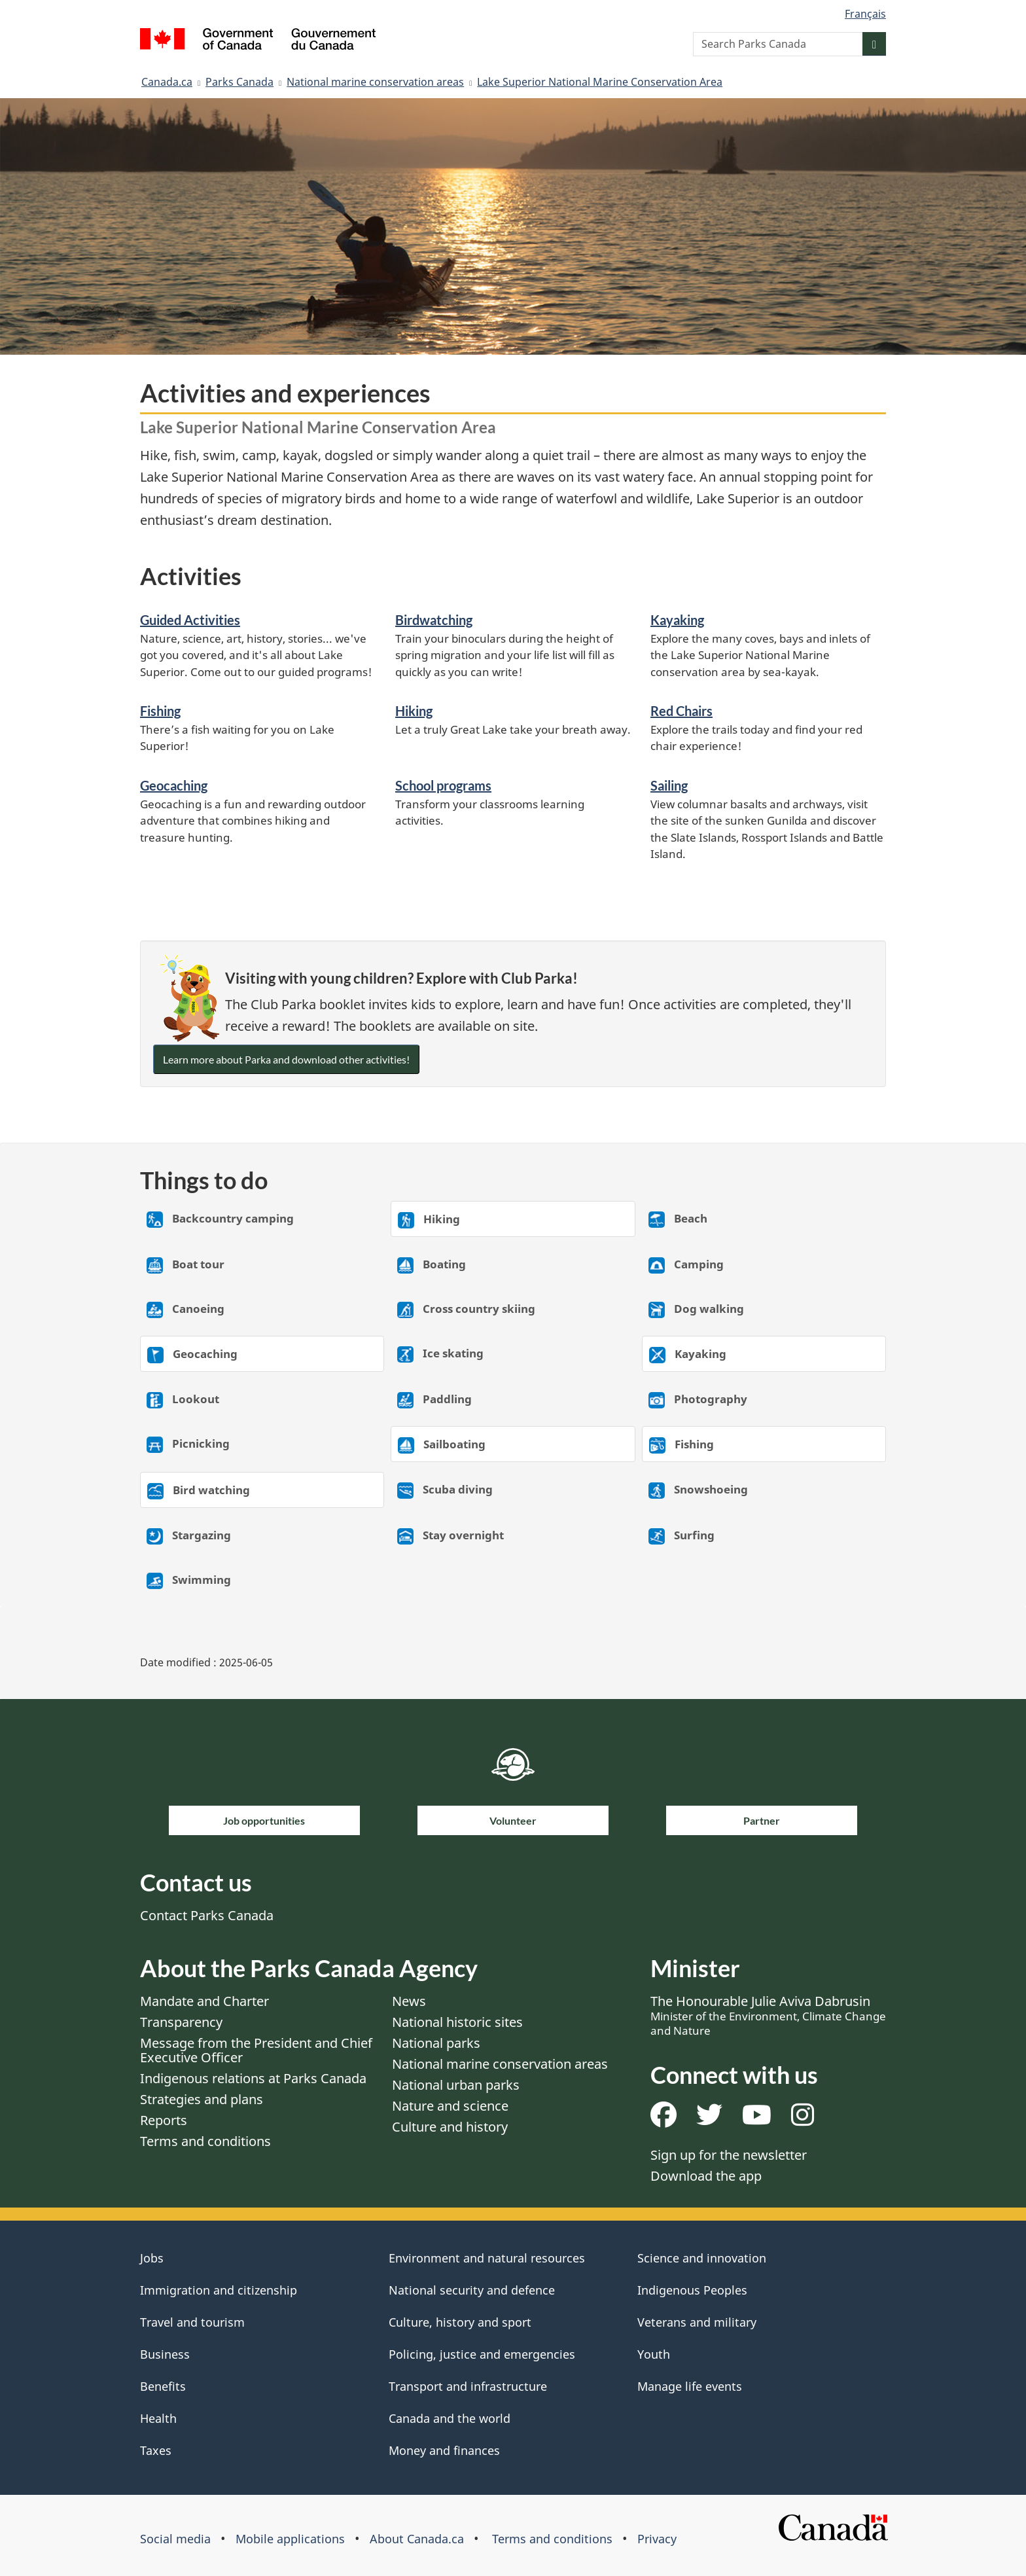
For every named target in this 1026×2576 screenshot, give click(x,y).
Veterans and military (696, 2322)
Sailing (669, 785)
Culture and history (450, 2127)
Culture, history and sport (460, 2322)
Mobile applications (290, 2539)
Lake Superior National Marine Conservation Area (599, 82)
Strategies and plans (201, 2099)
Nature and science (450, 2106)
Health (158, 2418)
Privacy (657, 2539)
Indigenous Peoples (692, 2290)
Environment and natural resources (487, 2258)
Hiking (414, 711)
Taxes (155, 2450)
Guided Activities (190, 620)
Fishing (160, 711)
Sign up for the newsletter (728, 2155)
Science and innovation (701, 2258)
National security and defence (472, 2290)
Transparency (181, 2022)
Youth (653, 2354)
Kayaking (677, 620)
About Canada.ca (417, 2539)
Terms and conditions (205, 2141)
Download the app (706, 2176)
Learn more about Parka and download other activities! (286, 1059)
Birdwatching (433, 620)
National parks (436, 2043)
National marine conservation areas (375, 82)
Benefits (163, 2386)
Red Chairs (681, 711)
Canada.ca (166, 82)
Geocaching (173, 785)
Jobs (152, 2258)
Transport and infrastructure (468, 2386)
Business (165, 2354)
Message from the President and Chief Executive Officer (256, 2050)
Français (865, 14)
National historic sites (457, 2022)
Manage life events (689, 2386)
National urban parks (456, 2085)
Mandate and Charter (204, 2001)
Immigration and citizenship (218, 2290)
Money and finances (444, 2450)
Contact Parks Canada (207, 1915)
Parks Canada (239, 82)
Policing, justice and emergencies (482, 2354)
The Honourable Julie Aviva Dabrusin (768, 2015)
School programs (443, 785)
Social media (175, 2539)
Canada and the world (449, 2418)
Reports (163, 2120)
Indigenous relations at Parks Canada (253, 2078)
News (409, 2001)
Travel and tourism (192, 2322)
